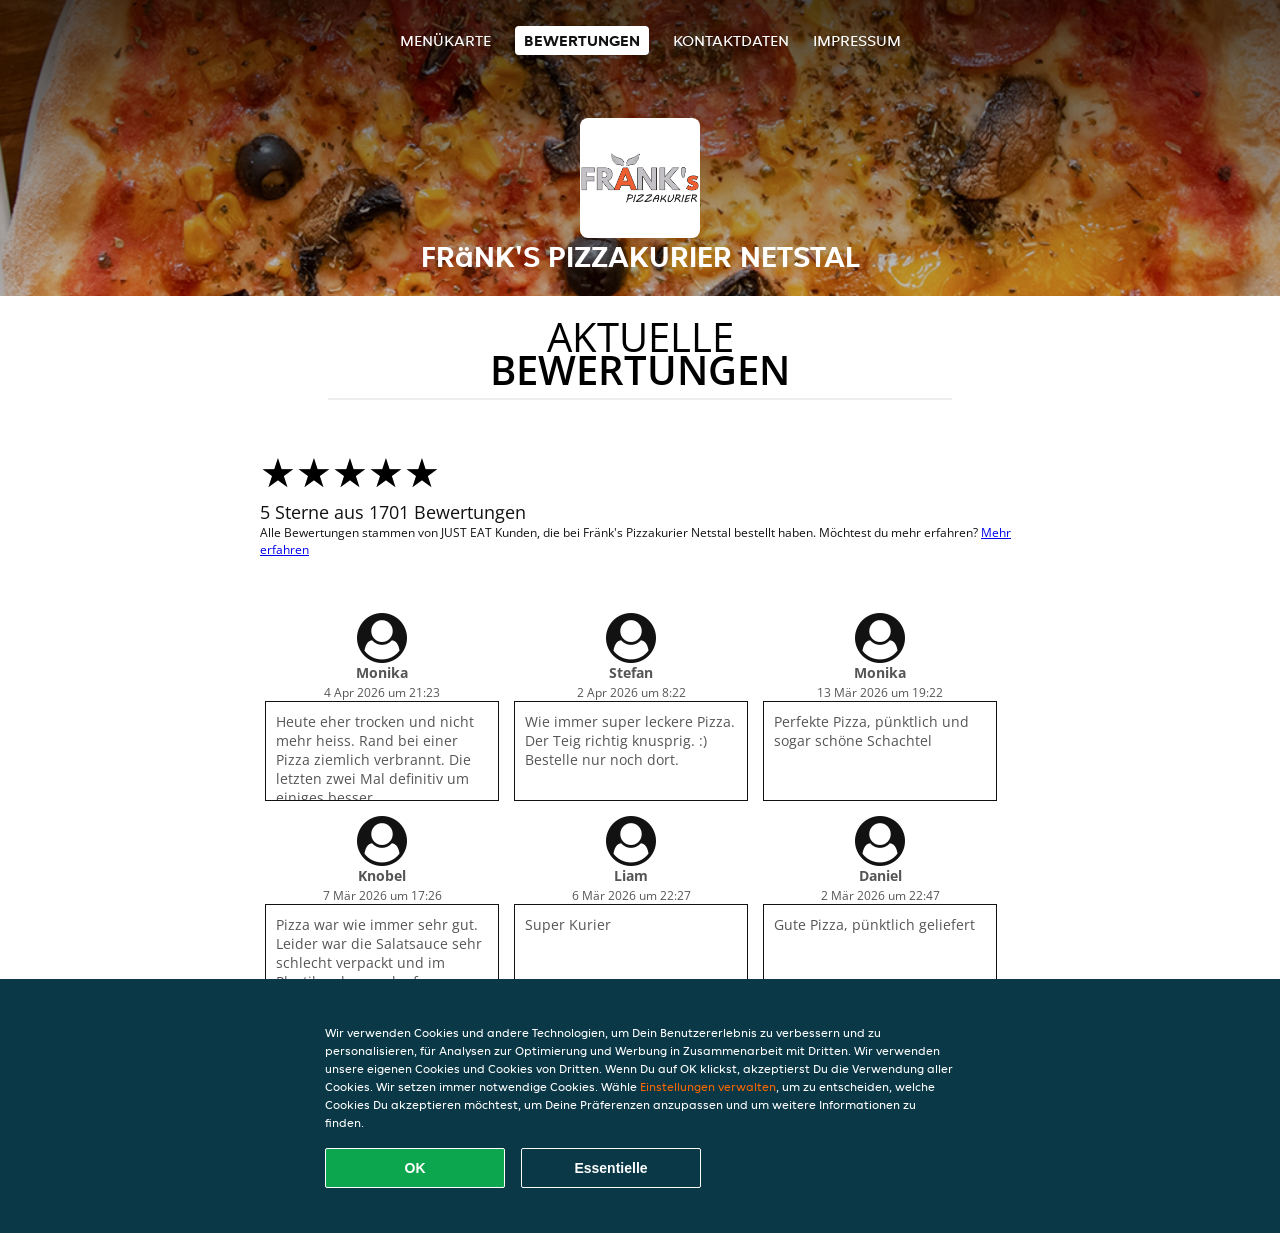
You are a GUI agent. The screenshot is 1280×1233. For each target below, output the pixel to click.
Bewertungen (582, 40)
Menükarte (445, 40)
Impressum (857, 40)
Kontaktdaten (731, 40)
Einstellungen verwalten (708, 1086)
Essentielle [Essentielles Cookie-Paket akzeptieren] (610, 1168)
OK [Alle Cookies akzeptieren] (415, 1168)
